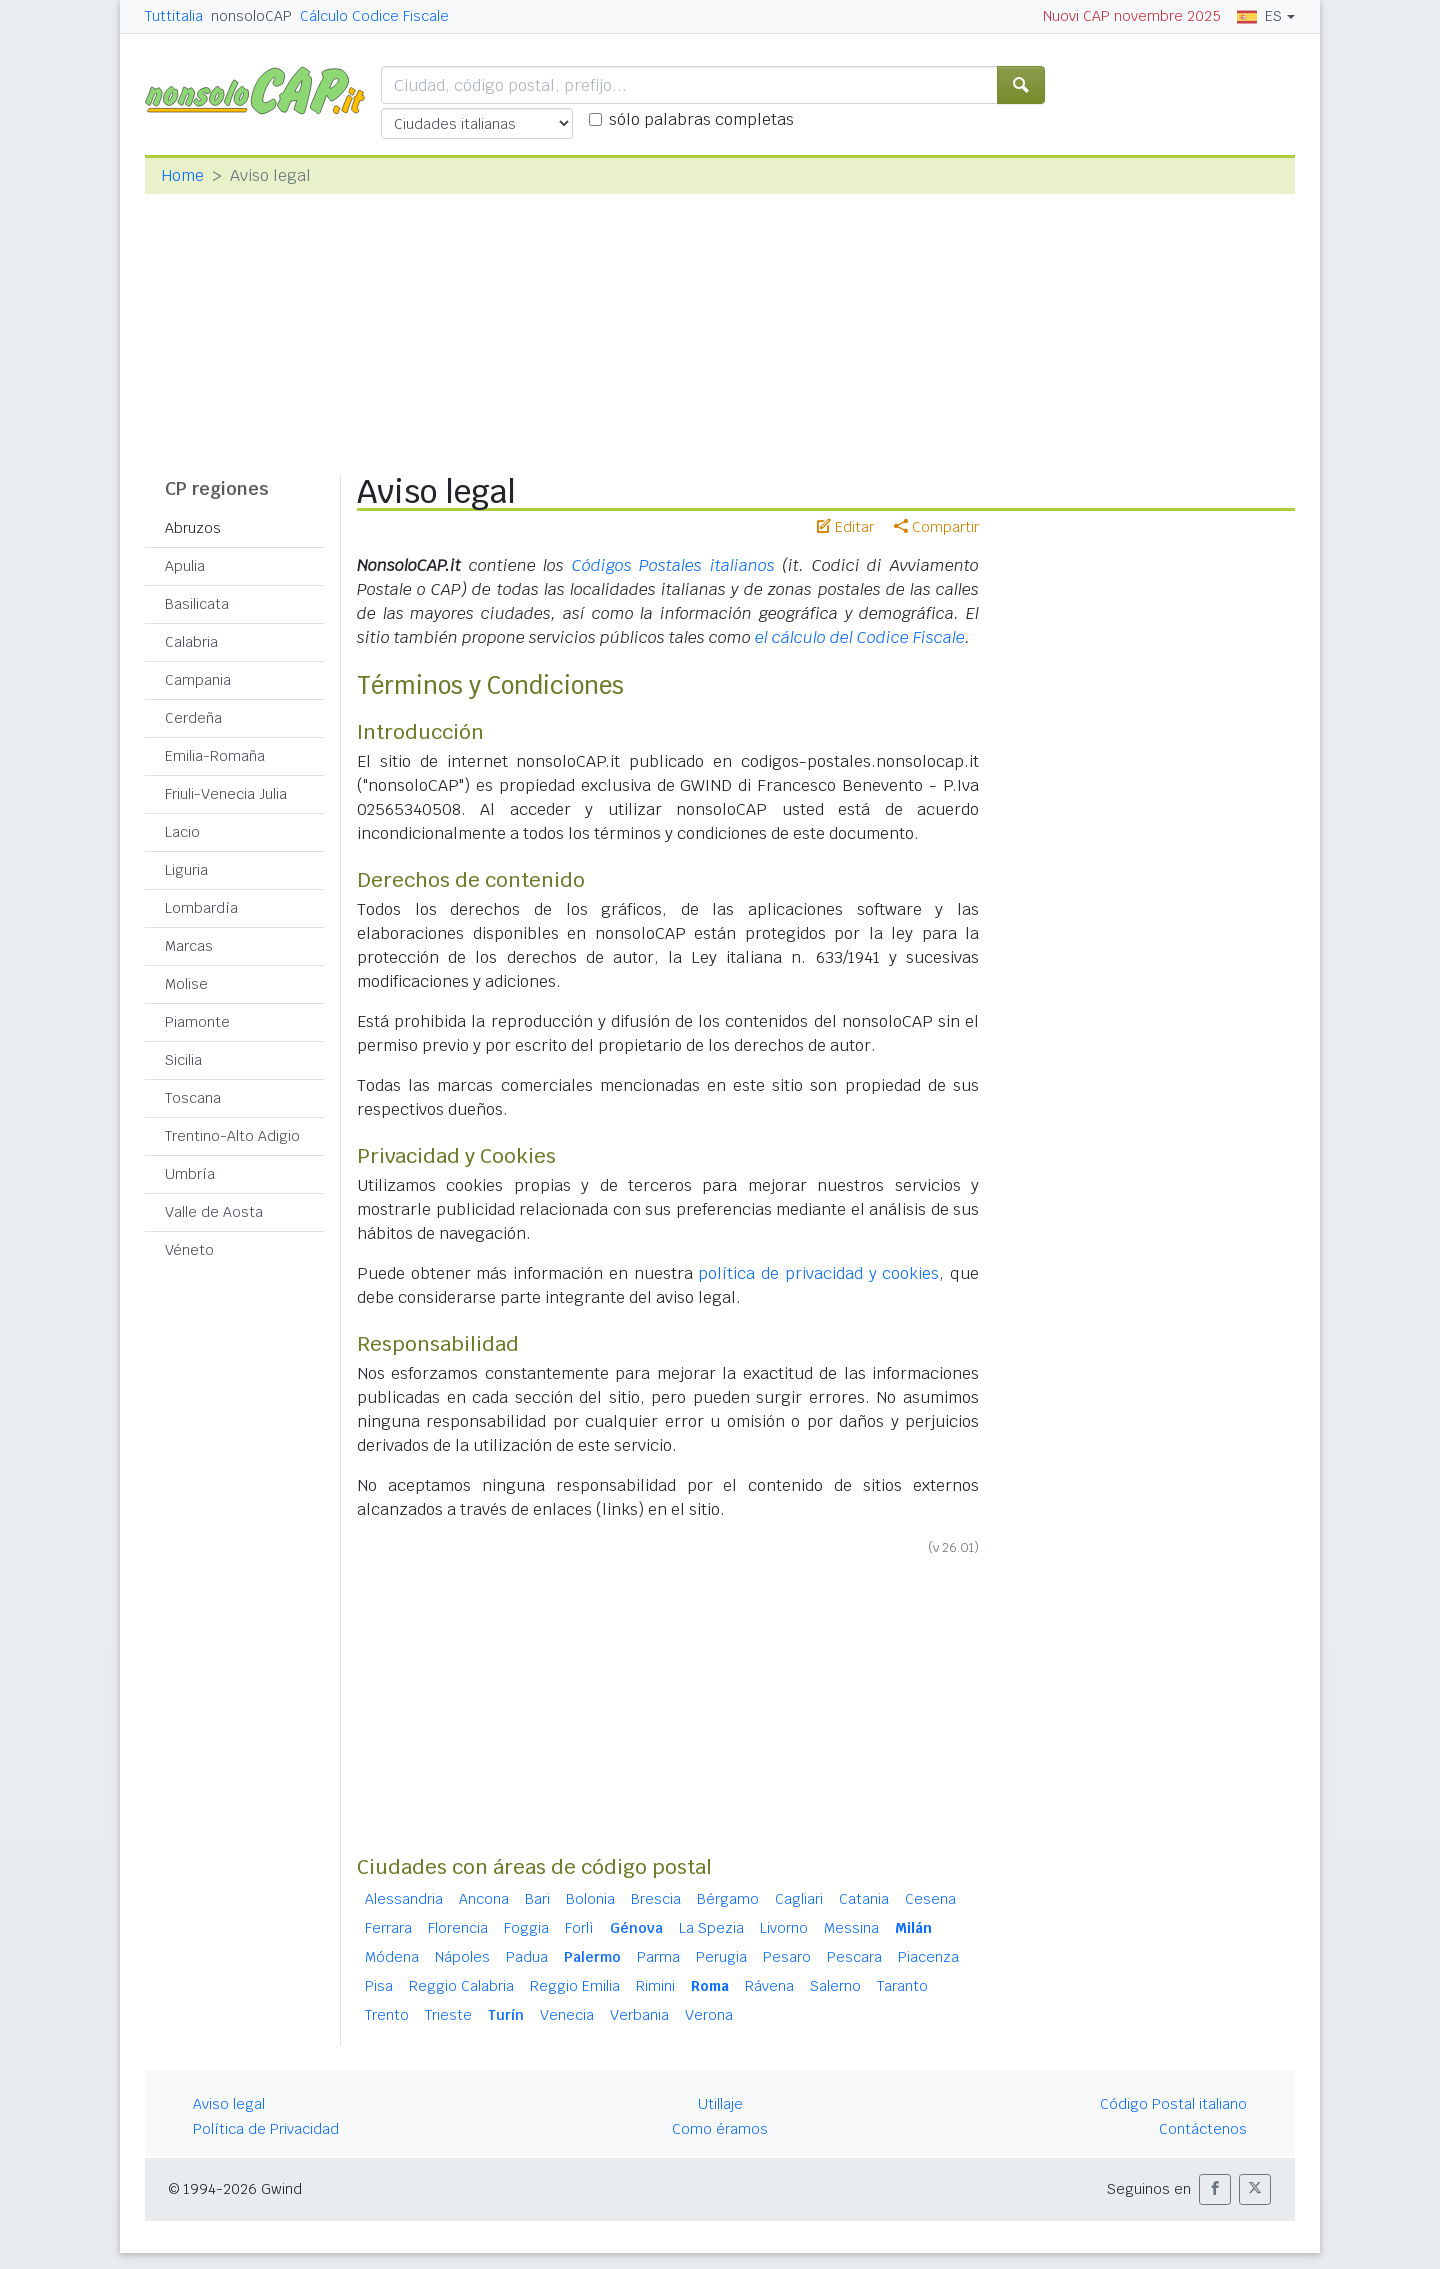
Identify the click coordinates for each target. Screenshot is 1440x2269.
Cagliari (799, 1899)
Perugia (721, 1957)
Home (182, 175)
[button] (1215, 2189)
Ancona (484, 1899)
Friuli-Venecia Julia (226, 794)
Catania (864, 1899)
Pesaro (787, 1957)
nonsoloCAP (251, 16)
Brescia (656, 1899)
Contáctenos (1203, 2129)
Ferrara (388, 1928)
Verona (709, 2015)
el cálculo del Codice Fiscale (860, 637)
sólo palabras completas (701, 119)
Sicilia (183, 1060)
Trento (387, 2015)
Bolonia (590, 1899)
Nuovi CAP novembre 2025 (1132, 16)
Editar (845, 527)
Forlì (579, 1928)
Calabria (191, 642)
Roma (710, 1986)
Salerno (835, 1986)
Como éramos (720, 2129)
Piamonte (197, 1022)
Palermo (592, 1957)
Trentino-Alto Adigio (232, 1136)
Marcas (189, 946)
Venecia (567, 2015)
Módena (392, 1957)
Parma (658, 1957)
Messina (851, 1928)
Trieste (448, 2015)
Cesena (930, 1899)
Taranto (902, 1986)
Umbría (190, 1174)
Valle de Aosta (214, 1212)
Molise (186, 984)
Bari (537, 1899)
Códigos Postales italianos (673, 565)
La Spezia (711, 1928)
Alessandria (404, 1899)
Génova (636, 1928)
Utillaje (720, 2104)
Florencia (458, 1928)
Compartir (936, 527)
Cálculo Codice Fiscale (374, 16)
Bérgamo (728, 1899)
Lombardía (201, 908)
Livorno (784, 1928)
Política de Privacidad (266, 2129)
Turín (506, 2015)
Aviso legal (229, 2104)
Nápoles (462, 1957)
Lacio (182, 832)
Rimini (655, 1986)
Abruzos (193, 528)
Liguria (186, 870)
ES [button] (1259, 16)
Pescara (854, 1957)
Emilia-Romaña (215, 756)
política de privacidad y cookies (818, 1273)
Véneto (189, 1250)
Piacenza (928, 1957)
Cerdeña (193, 718)
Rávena (769, 1986)
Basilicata (197, 604)
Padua (527, 1957)
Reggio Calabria (461, 1986)
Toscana (193, 1098)
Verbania (639, 2015)
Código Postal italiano (1173, 2104)
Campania (198, 680)
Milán (913, 1928)
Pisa (379, 1986)
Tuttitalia (174, 16)
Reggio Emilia (575, 1986)
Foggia (526, 1928)
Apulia (185, 566)
